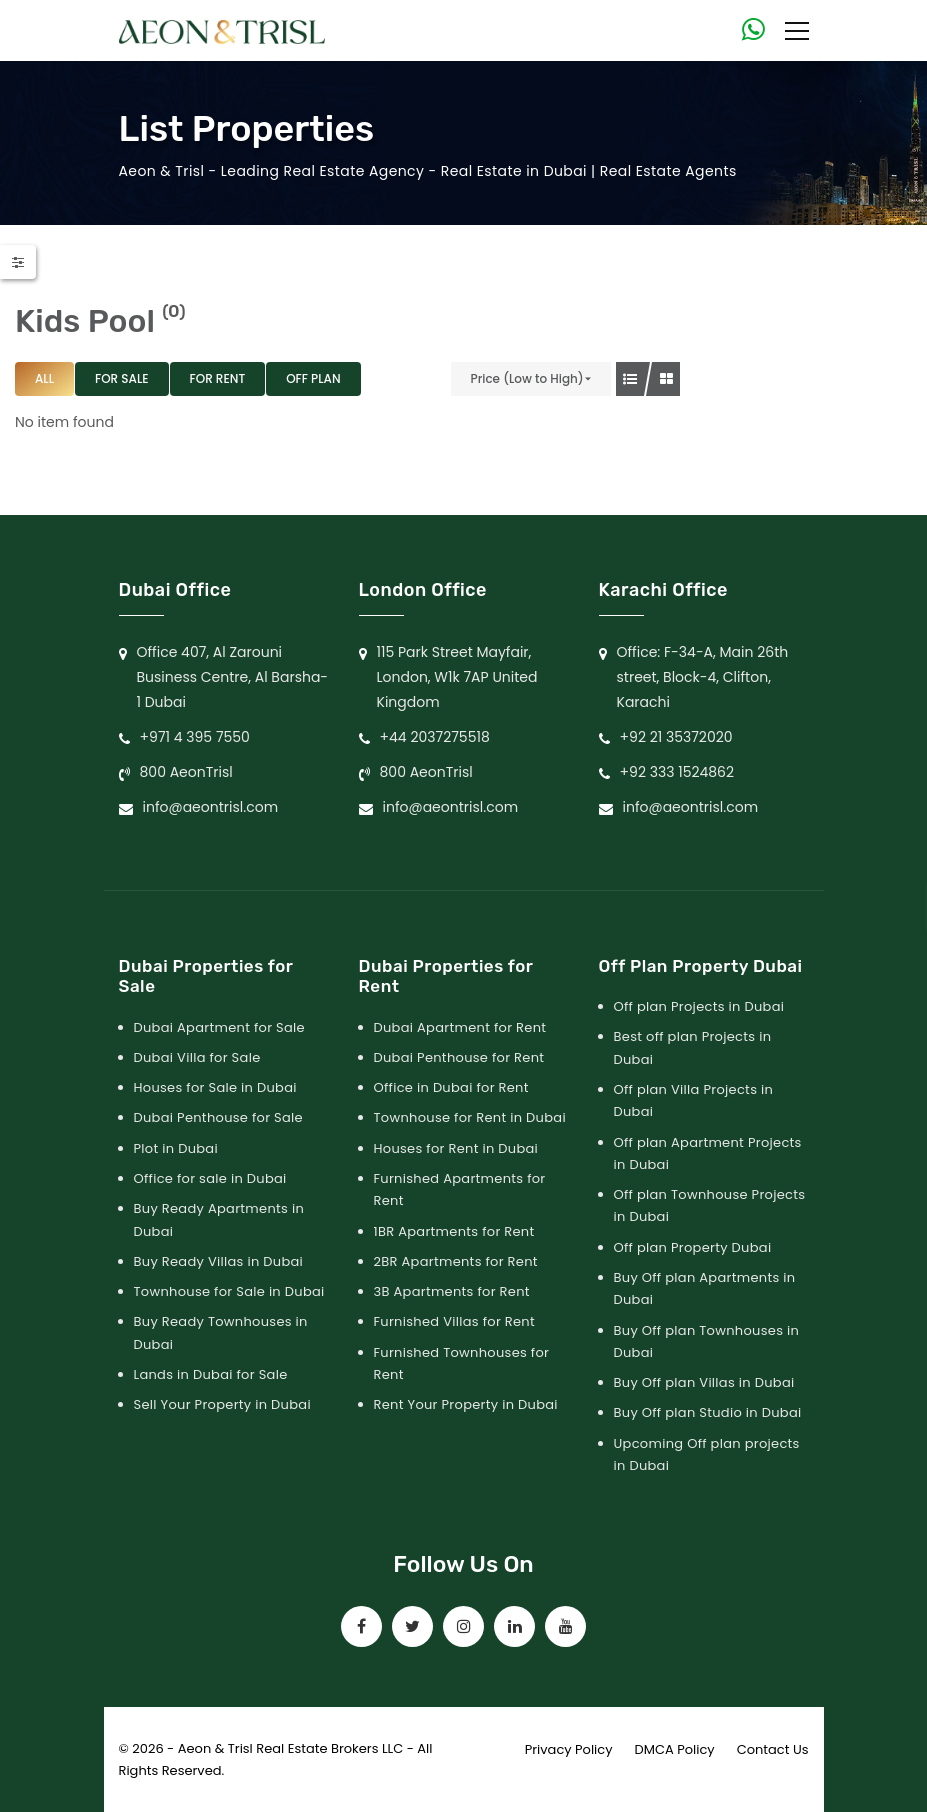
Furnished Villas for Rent (455, 1321)
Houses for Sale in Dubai (215, 1087)
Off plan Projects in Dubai (699, 1006)
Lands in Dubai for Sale (211, 1374)
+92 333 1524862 (677, 772)
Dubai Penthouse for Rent (459, 1057)
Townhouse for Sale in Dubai (229, 1291)
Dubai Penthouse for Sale (218, 1117)
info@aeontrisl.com (211, 807)
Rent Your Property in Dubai (466, 1404)
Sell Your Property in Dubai (222, 1404)
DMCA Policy (675, 1749)
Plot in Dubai (176, 1148)
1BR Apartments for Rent (454, 1231)
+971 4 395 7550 (195, 737)
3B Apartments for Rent (452, 1291)
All (44, 378)
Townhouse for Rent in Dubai (470, 1117)
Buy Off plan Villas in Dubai (704, 1382)
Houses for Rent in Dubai (456, 1148)
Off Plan (313, 378)
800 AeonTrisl (186, 772)
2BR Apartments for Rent (456, 1261)
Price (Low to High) (527, 378)
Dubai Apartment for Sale (219, 1027)
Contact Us (773, 1749)
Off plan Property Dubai (693, 1247)
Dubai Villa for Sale (197, 1057)
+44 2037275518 (435, 737)
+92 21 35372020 (676, 737)
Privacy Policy (569, 1749)
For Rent (218, 378)
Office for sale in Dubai (210, 1178)
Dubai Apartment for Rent (460, 1027)
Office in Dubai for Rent (451, 1087)
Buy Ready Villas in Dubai (219, 1261)
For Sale (122, 378)
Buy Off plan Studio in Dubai (708, 1412)
